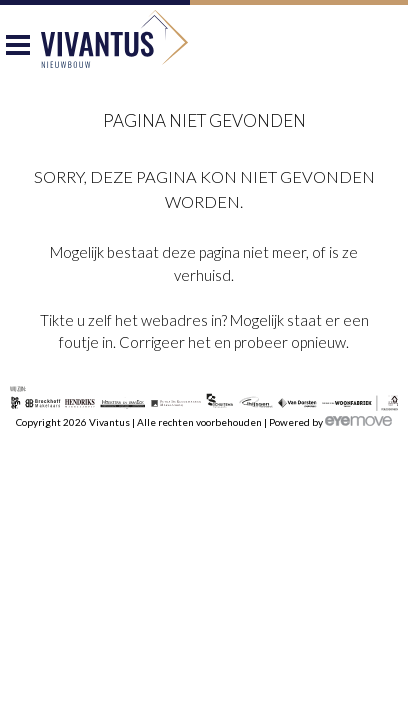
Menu (18, 49)
